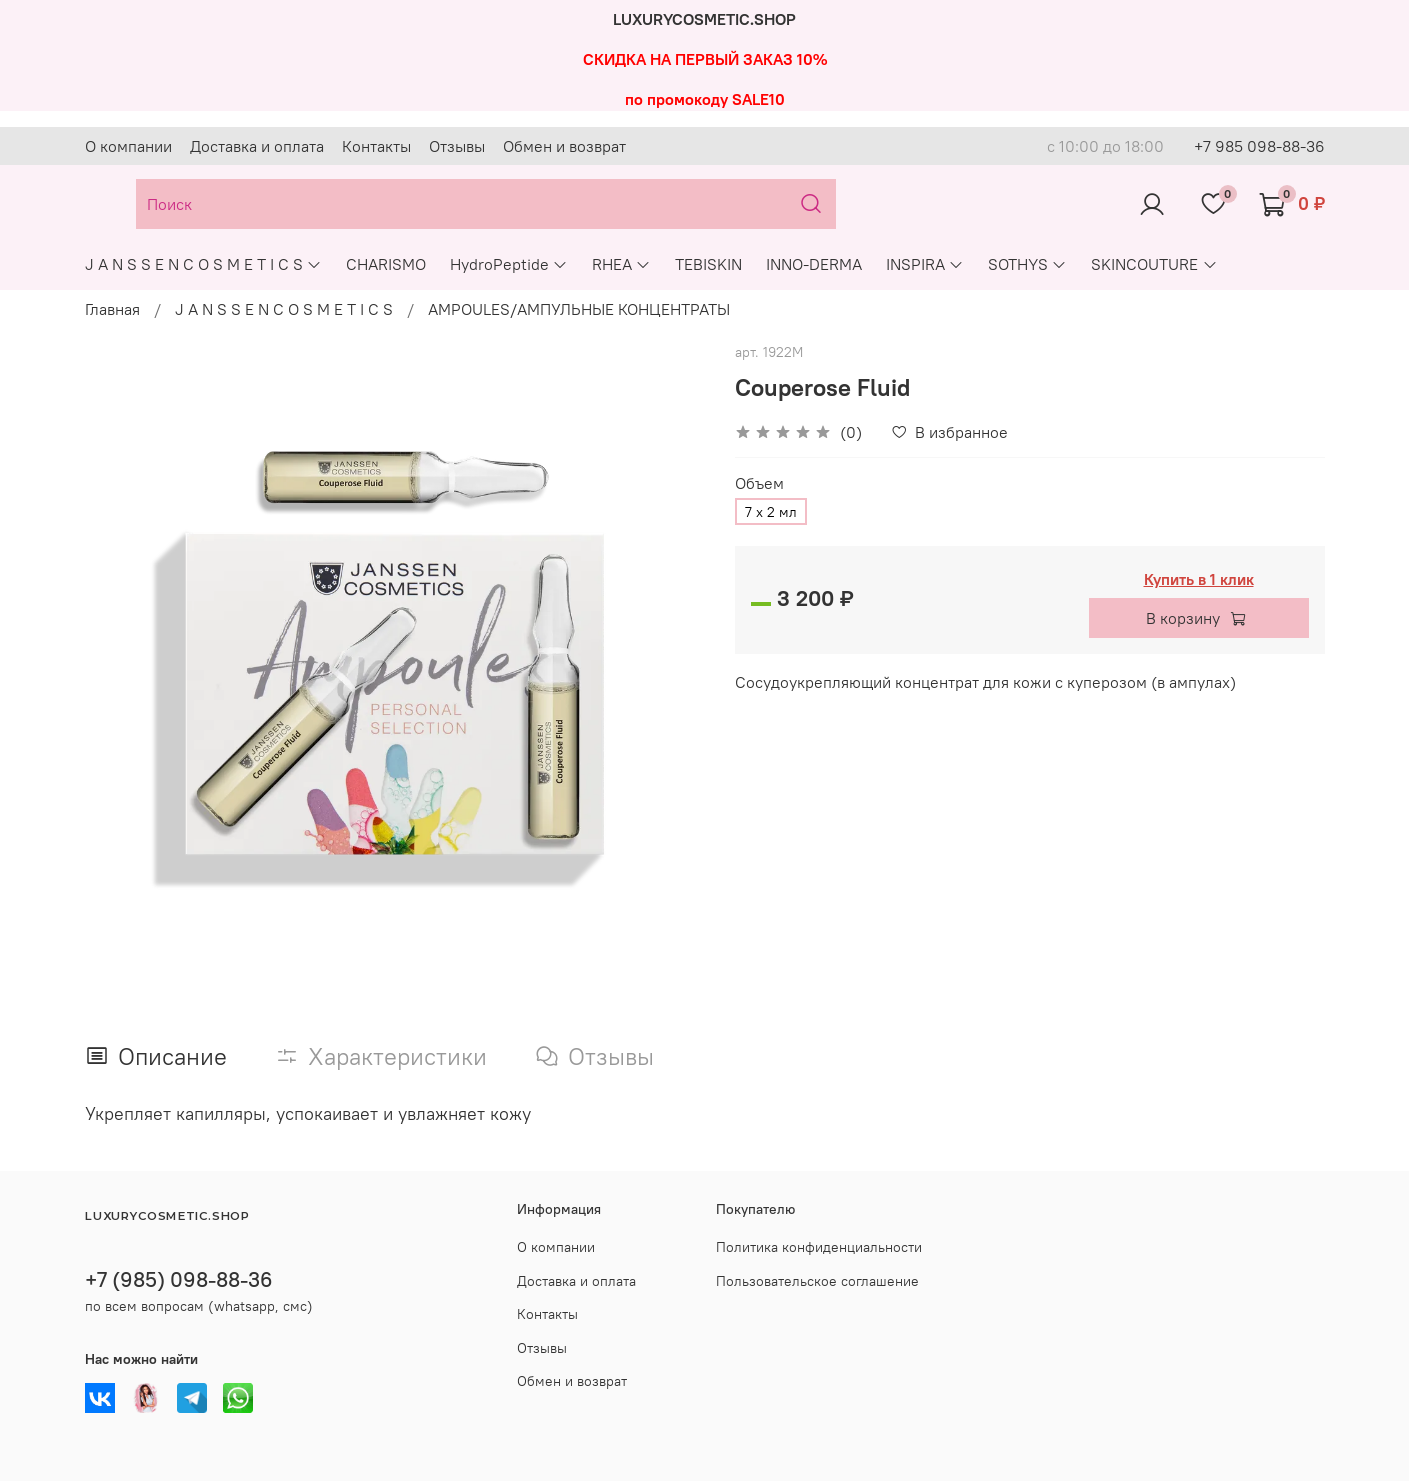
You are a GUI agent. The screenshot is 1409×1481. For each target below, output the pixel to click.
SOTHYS (1027, 264)
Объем (759, 483)
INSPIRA (925, 264)
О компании (128, 146)
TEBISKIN (708, 264)
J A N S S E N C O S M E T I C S (203, 264)
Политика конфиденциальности (819, 1247)
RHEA (621, 264)
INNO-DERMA (814, 264)
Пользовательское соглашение (817, 1281)
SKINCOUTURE (1154, 264)
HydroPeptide (509, 264)
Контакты (376, 146)
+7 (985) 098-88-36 (179, 1279)
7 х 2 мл (771, 512)
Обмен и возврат (564, 146)
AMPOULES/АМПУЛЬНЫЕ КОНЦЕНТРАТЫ (579, 309)
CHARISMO (386, 264)
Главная (112, 309)
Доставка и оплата (257, 146)
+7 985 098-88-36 (1259, 146)
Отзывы (457, 146)
